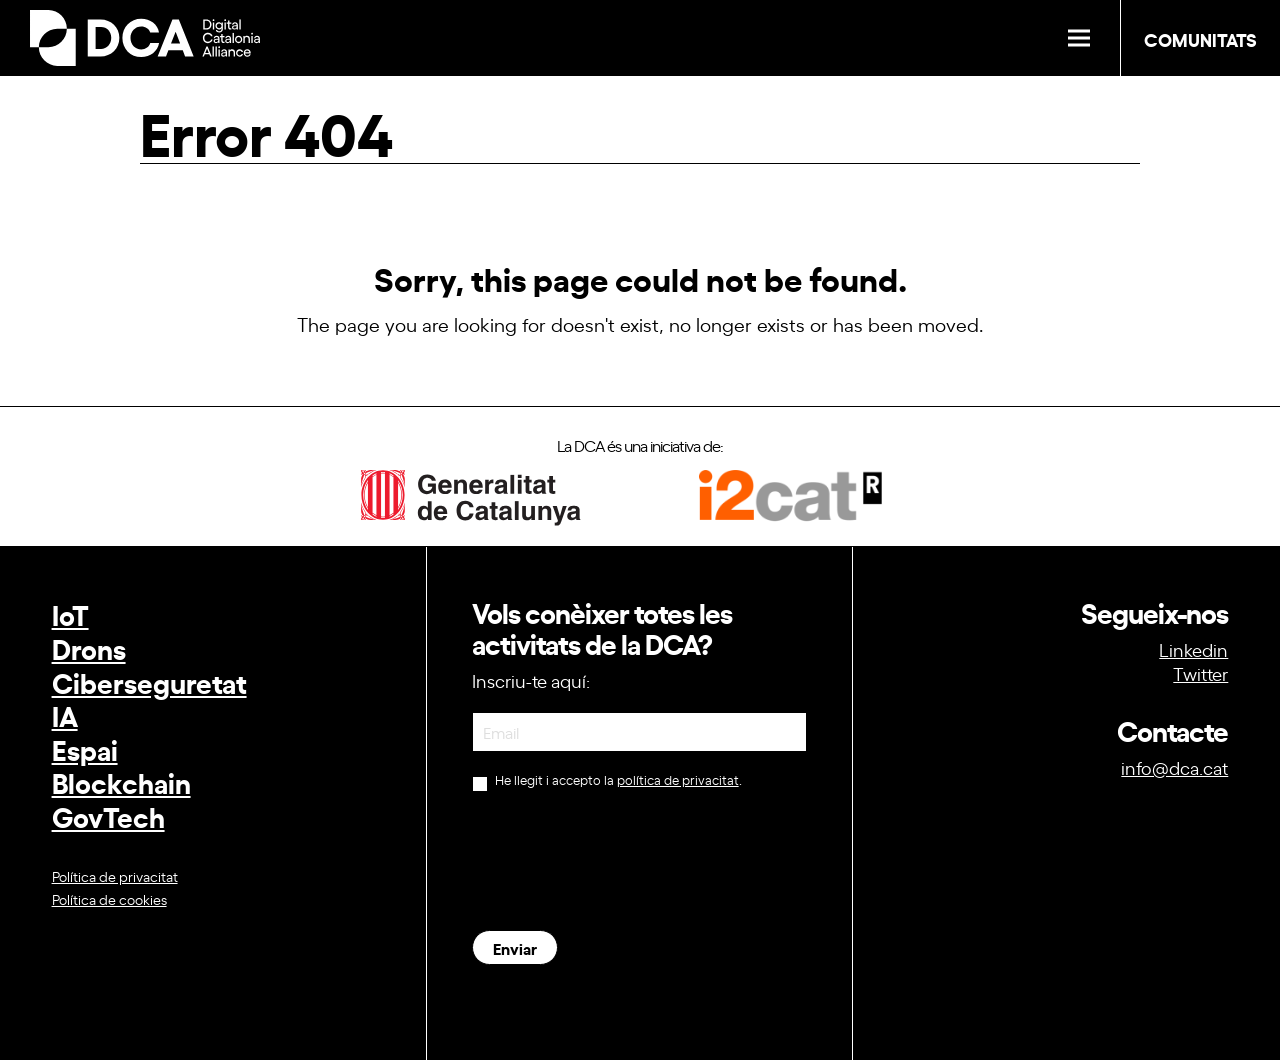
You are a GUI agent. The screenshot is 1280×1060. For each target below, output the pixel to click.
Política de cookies (109, 898)
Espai (85, 748)
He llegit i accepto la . (607, 781)
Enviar (515, 947)
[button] (1079, 38)
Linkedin (1193, 649)
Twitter (1200, 673)
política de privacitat (678, 779)
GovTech (108, 815)
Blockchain (121, 781)
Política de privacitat (115, 875)
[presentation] (624, 861)
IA (65, 714)
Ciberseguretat (149, 681)
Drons (89, 647)
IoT (70, 613)
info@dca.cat (1174, 767)
